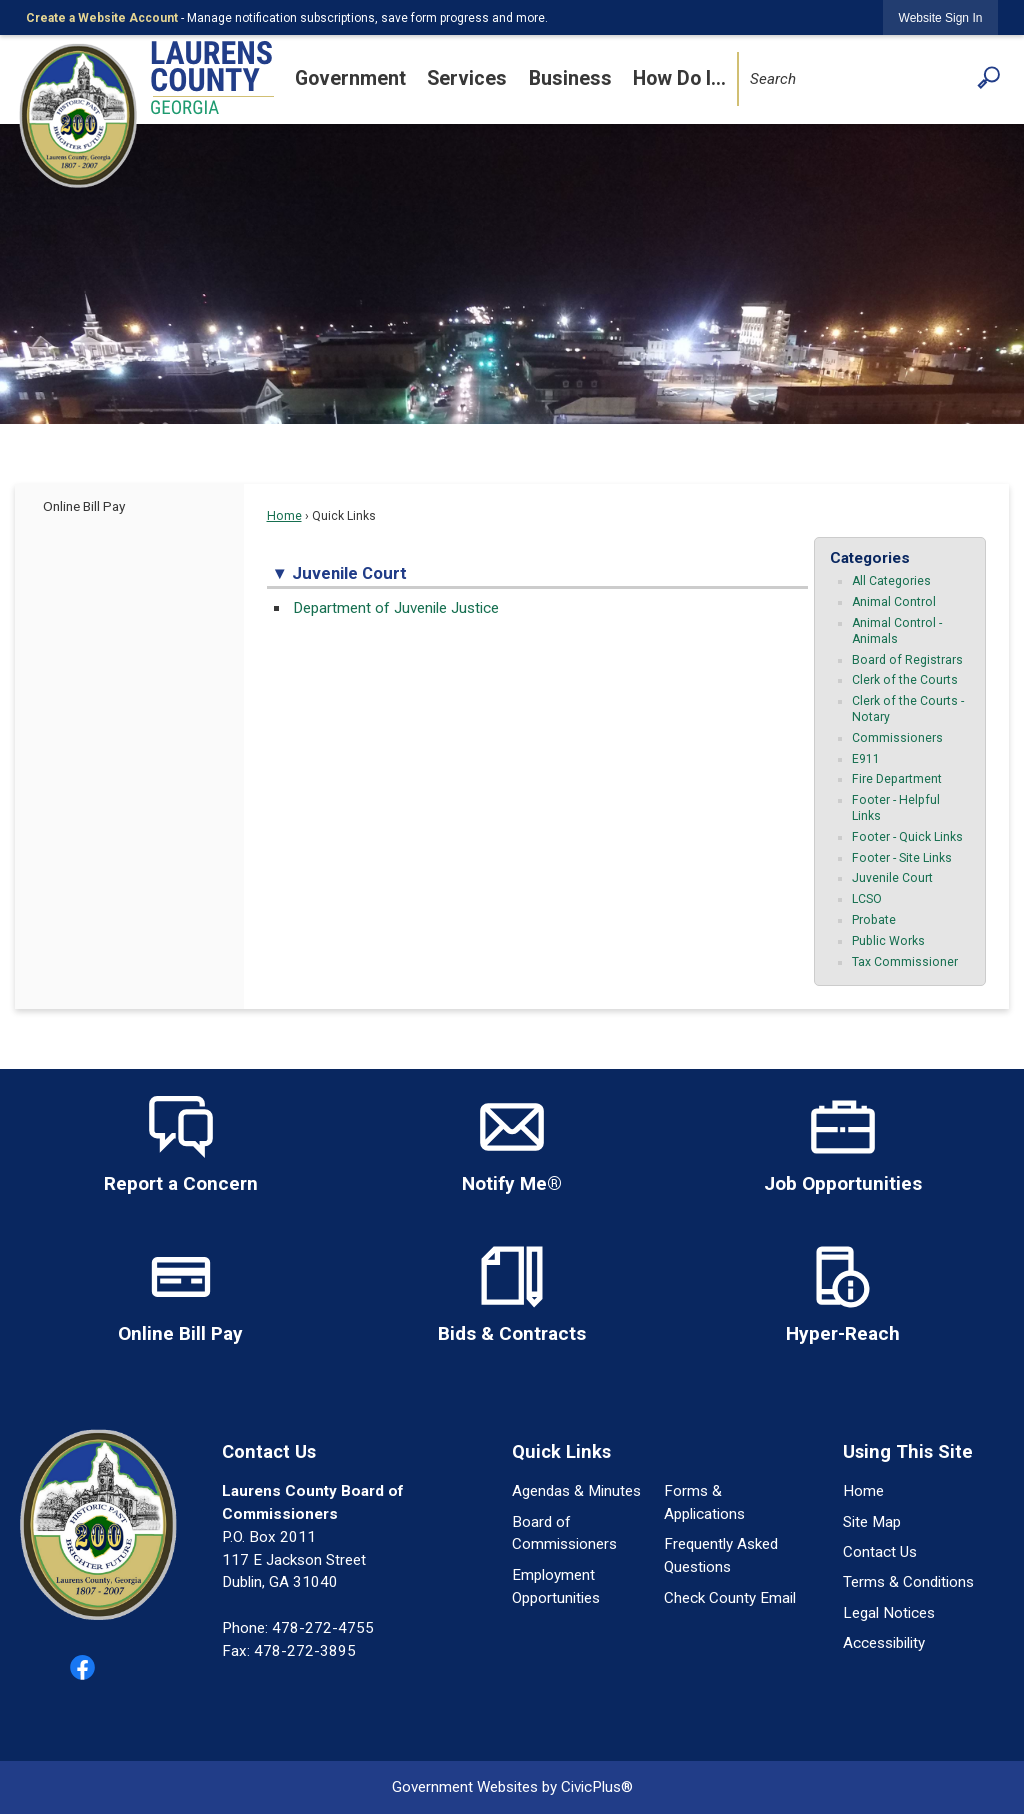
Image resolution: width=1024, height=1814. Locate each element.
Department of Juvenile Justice (396, 608)
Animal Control (894, 602)
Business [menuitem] (570, 78)
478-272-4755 (323, 1628)
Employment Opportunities (556, 1586)
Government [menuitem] (350, 78)
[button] (988, 77)
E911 (866, 759)
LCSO (867, 899)
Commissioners (897, 738)
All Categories (891, 581)
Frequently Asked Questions (721, 1555)
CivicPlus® (597, 1787)
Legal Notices (889, 1613)
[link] (941, 17)
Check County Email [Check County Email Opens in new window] (730, 1598)
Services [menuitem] (467, 78)
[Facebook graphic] (82, 1667)
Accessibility (884, 1643)
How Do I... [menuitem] (679, 78)
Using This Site (908, 1451)
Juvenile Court (892, 878)
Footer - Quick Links (907, 837)
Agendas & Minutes (576, 1491)
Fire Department (897, 779)
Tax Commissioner (905, 962)
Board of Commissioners (564, 1533)
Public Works (888, 941)
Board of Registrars (907, 660)
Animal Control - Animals (897, 631)
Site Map (872, 1522)
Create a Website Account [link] (102, 18)
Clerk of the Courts (905, 680)
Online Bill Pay (84, 506)
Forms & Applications (704, 1502)
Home (284, 516)
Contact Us (880, 1552)
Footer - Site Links (902, 858)
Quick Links (561, 1451)
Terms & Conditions (908, 1582)
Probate (874, 920)
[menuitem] (129, 506)
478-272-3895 (305, 1651)
